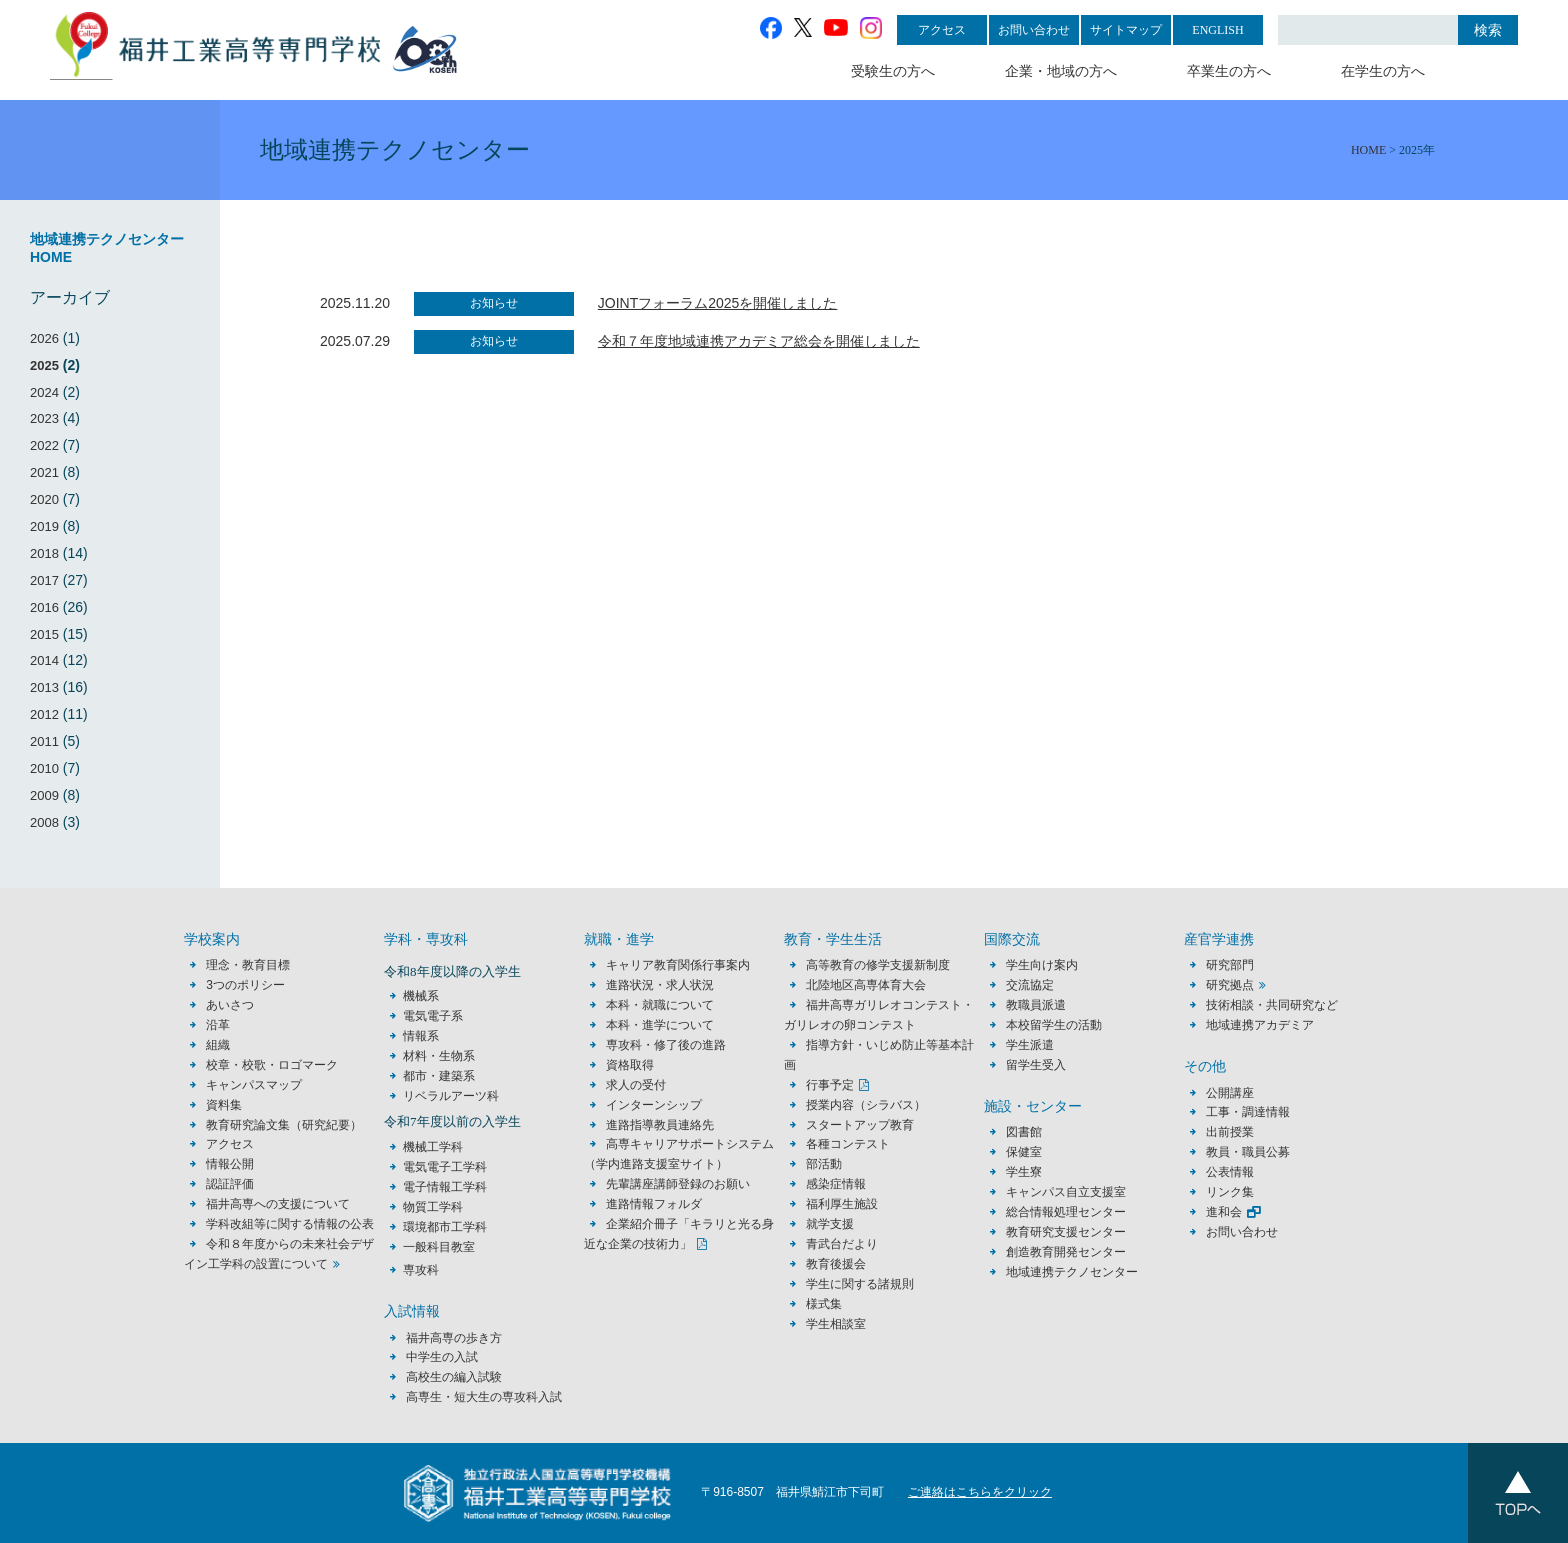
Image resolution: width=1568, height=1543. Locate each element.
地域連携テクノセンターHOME (107, 248)
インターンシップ (654, 1105)
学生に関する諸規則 (860, 1284)
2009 (44, 795)
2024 (44, 392)
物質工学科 (433, 1207)
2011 (44, 741)
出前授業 (1230, 1132)
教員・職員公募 (1248, 1152)
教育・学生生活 (833, 939)
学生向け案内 (1042, 965)
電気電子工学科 (445, 1167)
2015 (44, 634)
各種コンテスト (848, 1144)
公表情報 (1230, 1172)
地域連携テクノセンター (1072, 1272)
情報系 (421, 1036)
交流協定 (1030, 985)
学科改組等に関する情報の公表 (290, 1224)
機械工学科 (433, 1147)
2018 (44, 553)
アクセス (942, 30)
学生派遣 (1030, 1045)
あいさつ (230, 1005)
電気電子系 (433, 1016)
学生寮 (1024, 1172)
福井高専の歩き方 (454, 1338)
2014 (44, 660)
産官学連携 (1219, 939)
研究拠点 (1230, 985)
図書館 (1024, 1132)
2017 (44, 580)
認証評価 (230, 1184)
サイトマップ (1126, 30)
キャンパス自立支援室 (1066, 1192)
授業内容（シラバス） (866, 1105)
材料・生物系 (439, 1056)
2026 (44, 338)
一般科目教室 (439, 1247)
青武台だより (842, 1244)
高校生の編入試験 (454, 1377)
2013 (44, 687)
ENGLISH (1217, 30)
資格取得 (630, 1065)
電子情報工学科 (445, 1187)
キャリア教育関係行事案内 (678, 965)
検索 (1488, 30)
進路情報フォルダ (654, 1204)
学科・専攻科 (426, 939)
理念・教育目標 (248, 965)
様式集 (824, 1304)
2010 (44, 768)
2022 (44, 445)
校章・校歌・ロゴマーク (272, 1065)
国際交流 (1012, 939)
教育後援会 (836, 1264)
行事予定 (830, 1085)
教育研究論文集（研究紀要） (284, 1125)
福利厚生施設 (842, 1204)
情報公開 (230, 1164)
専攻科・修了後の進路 (666, 1045)
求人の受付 (636, 1085)
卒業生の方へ (1229, 71)
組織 (218, 1045)
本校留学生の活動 (1054, 1025)
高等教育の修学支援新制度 (878, 965)
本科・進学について (660, 1025)
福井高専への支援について (278, 1204)
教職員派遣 (1036, 1005)
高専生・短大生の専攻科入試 (484, 1397)
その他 (1205, 1066)
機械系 (421, 996)
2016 (44, 607)
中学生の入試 (442, 1357)
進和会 (1224, 1212)
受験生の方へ (893, 71)
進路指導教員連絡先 (660, 1125)
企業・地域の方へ (1061, 71)
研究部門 (1230, 965)
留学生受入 (1036, 1065)
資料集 (224, 1105)
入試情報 (412, 1311)
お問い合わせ (1034, 30)
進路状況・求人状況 (660, 985)
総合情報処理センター (1066, 1212)
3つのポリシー (245, 985)
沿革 (218, 1025)
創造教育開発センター (1066, 1252)
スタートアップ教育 (860, 1125)
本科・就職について (660, 1005)
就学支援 (830, 1224)
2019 (44, 526)
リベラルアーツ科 (451, 1096)
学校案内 (212, 939)
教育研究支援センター (1066, 1232)
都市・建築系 (439, 1076)
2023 (44, 418)
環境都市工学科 (445, 1227)
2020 (44, 499)
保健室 (1024, 1152)
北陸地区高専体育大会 (866, 985)
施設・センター (1033, 1106)
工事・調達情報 (1248, 1112)
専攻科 (421, 1270)
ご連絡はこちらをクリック (980, 1492)
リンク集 (1230, 1192)
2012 (44, 714)
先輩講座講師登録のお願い (678, 1184)
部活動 (824, 1164)
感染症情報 (836, 1184)
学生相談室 (836, 1324)
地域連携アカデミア (1260, 1025)
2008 (44, 822)
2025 (44, 365)
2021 (44, 472)
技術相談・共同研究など (1272, 1005)
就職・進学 (619, 939)
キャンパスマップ (254, 1085)
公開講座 (1236, 1093)
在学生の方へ (1383, 71)
